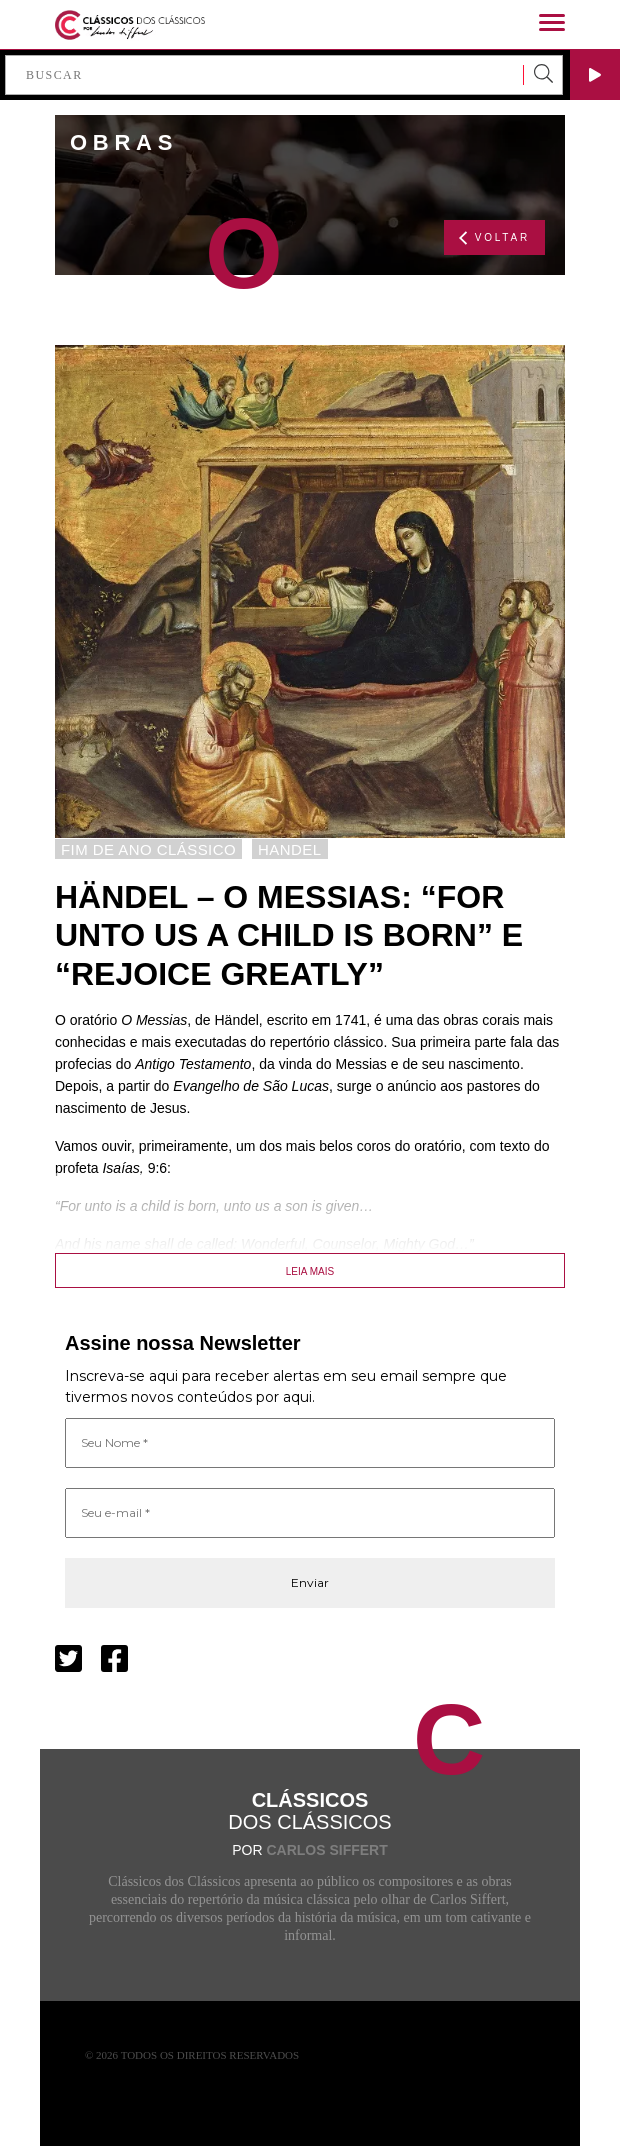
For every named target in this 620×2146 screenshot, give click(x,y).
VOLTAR (494, 238)
